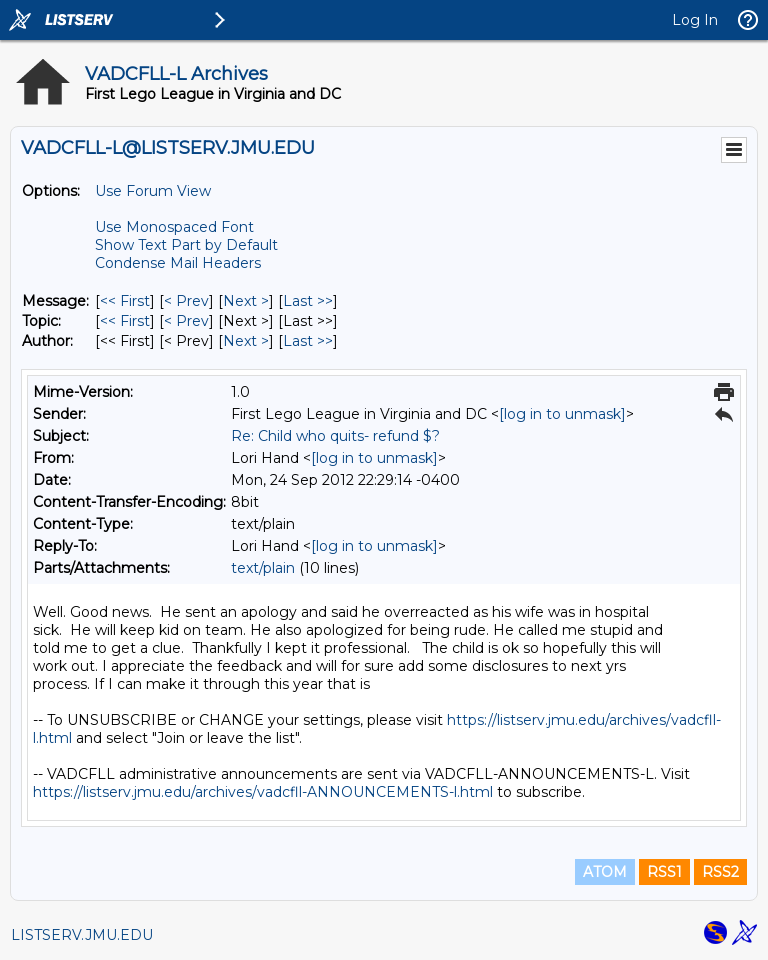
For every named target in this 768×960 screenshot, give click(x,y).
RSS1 (664, 872)
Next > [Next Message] (246, 301)
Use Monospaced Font (174, 227)
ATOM (605, 872)
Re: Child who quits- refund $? (335, 436)
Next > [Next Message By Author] (246, 341)
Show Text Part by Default (186, 245)
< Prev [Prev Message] (186, 301)
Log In (695, 20)
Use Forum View (153, 191)
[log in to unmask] (562, 414)
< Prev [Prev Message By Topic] (186, 321)
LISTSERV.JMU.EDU (82, 935)
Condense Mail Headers (178, 263)
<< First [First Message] (125, 301)
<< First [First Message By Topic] (125, 321)
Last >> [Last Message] (308, 301)
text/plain (263, 568)
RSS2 (720, 872)
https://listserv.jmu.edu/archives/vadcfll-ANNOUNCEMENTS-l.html (263, 792)
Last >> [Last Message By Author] (308, 341)
